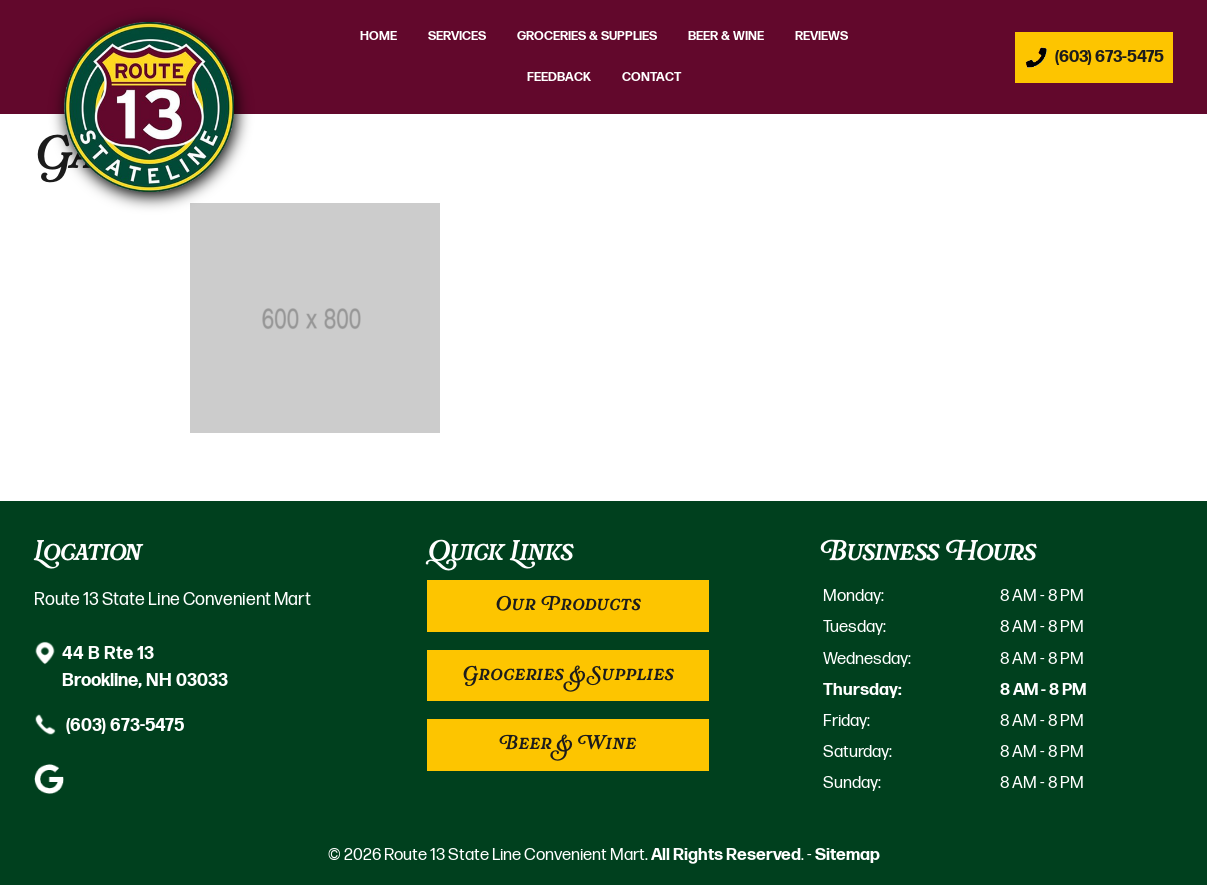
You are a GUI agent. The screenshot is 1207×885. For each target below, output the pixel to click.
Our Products (568, 605)
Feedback (559, 77)
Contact (651, 77)
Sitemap (847, 855)
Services (457, 36)
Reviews (821, 36)
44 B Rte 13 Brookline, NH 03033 (145, 665)
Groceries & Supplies (587, 36)
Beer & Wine (726, 36)
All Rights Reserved (726, 855)
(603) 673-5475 (123, 724)
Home (378, 36)
